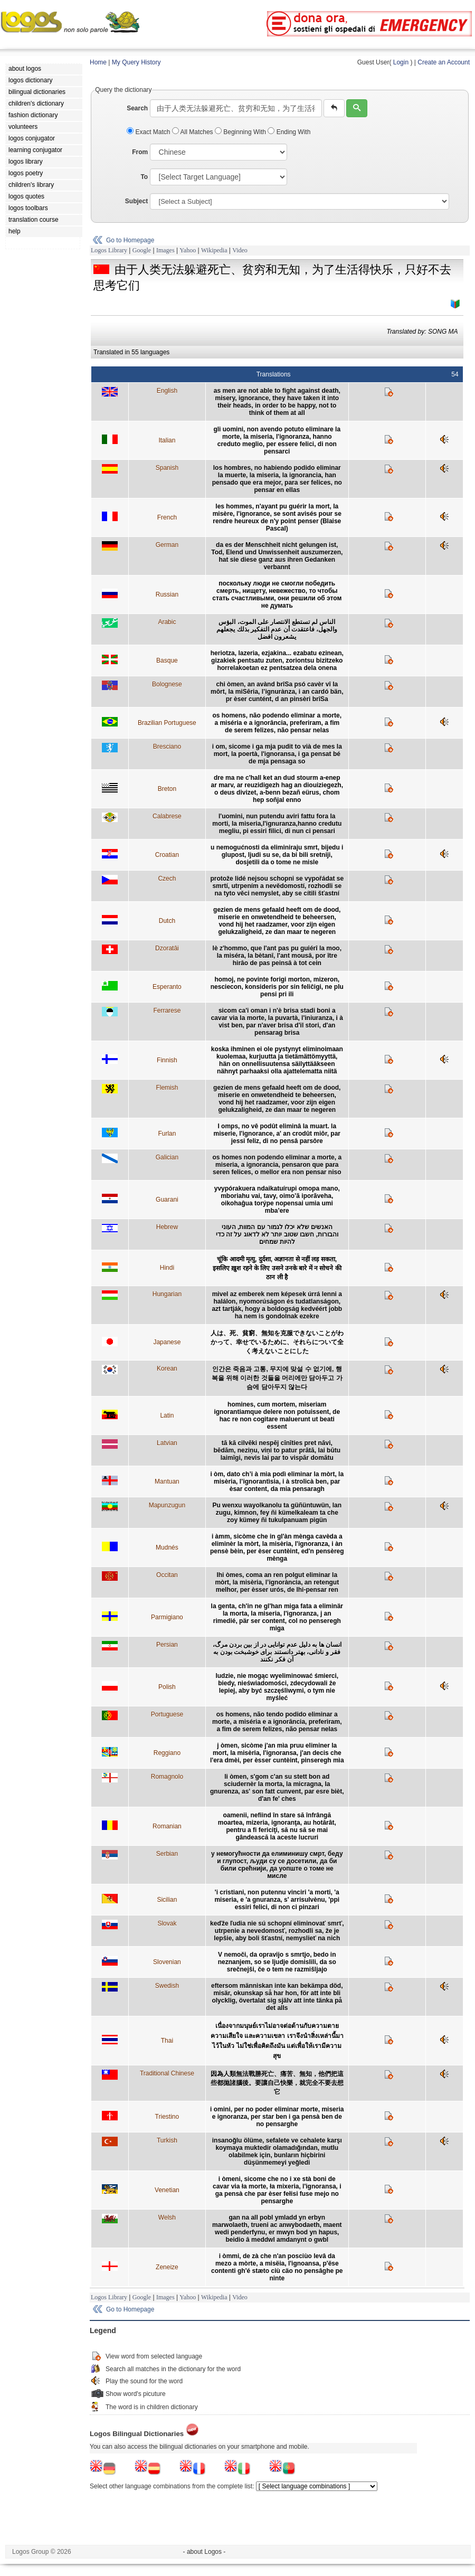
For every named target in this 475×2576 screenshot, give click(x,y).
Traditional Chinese (167, 2073)
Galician (167, 1157)
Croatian (167, 854)
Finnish (167, 1060)
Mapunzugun (167, 1505)
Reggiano (167, 1753)
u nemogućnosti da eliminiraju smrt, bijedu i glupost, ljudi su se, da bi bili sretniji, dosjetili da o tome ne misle (277, 855)
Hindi (167, 1267)
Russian (167, 594)
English (167, 390)
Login (400, 62)
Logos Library (109, 250)
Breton (167, 788)
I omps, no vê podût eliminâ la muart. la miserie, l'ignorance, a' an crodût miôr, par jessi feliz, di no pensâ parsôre (277, 1133)
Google (141, 250)
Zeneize (167, 2267)
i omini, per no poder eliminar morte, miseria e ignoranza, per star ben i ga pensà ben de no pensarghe (277, 2117)
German (167, 545)
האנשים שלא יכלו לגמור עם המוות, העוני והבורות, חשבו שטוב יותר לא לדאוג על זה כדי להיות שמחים (277, 1234)
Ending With (289, 132)
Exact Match (149, 132)
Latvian (167, 1443)
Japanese (166, 1342)
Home (98, 62)
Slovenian (167, 1962)
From (140, 152)
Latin (167, 1415)
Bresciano (167, 746)
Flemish (167, 1087)
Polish (167, 1687)
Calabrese (167, 816)
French (167, 517)
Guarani (167, 1199)
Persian (167, 1644)
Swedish (167, 1985)
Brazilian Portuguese (167, 722)
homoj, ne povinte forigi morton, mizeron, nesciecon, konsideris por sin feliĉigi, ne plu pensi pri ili (277, 987)
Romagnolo (167, 1776)
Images (165, 250)
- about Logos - (204, 2551)
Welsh (167, 2217)
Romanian (167, 1826)
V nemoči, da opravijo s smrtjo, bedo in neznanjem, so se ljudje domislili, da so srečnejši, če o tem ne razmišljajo (277, 1962)
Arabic (167, 622)
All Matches (193, 132)
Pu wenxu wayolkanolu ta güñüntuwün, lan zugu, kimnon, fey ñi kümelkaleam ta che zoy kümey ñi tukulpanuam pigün (276, 1513)
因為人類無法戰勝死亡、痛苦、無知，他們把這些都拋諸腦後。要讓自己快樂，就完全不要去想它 (277, 2083)
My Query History (136, 62)
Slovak (166, 1923)
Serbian (167, 1853)
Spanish (167, 467)
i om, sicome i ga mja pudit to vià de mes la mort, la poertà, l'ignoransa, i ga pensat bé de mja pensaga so (277, 754)
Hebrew (167, 1227)
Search (137, 108)
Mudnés (167, 1547)
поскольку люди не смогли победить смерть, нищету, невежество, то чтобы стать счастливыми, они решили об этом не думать (276, 594)
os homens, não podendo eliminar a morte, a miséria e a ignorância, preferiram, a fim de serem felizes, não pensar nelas (276, 723)
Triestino (167, 2116)
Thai (167, 2040)
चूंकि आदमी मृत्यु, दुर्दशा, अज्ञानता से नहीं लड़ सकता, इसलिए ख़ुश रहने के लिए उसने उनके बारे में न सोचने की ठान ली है (277, 1268)
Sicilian (167, 1899)
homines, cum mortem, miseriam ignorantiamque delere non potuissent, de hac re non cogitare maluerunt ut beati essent (277, 1415)
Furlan (167, 1133)
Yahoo (187, 250)
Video (240, 250)
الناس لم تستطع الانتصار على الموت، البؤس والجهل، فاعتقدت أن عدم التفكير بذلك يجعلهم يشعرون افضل (276, 629)
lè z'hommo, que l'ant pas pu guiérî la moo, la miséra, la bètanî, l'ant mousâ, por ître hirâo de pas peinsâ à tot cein (277, 956)
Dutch (167, 920)
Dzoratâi (167, 948)
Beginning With (241, 132)
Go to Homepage (130, 240)
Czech (167, 878)
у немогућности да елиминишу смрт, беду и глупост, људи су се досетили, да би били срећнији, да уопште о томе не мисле (277, 1865)
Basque (167, 660)
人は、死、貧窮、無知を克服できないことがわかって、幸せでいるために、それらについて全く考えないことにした (277, 1342)
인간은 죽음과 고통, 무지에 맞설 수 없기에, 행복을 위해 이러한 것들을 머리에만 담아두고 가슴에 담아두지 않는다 (277, 1378)
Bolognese (167, 684)
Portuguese (167, 1714)
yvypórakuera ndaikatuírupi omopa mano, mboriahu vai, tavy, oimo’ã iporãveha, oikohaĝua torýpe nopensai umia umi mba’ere (277, 1199)
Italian (166, 440)
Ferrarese (166, 1010)
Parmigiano (167, 1617)
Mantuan (167, 1481)
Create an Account (443, 62)
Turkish (167, 2140)
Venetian (167, 2190)
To (144, 177)
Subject (136, 201)
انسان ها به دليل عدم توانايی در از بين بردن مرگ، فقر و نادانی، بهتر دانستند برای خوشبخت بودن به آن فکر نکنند (277, 1652)
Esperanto (167, 986)
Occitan (167, 1575)
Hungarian (167, 1294)
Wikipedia (214, 250)
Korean (167, 1368)
